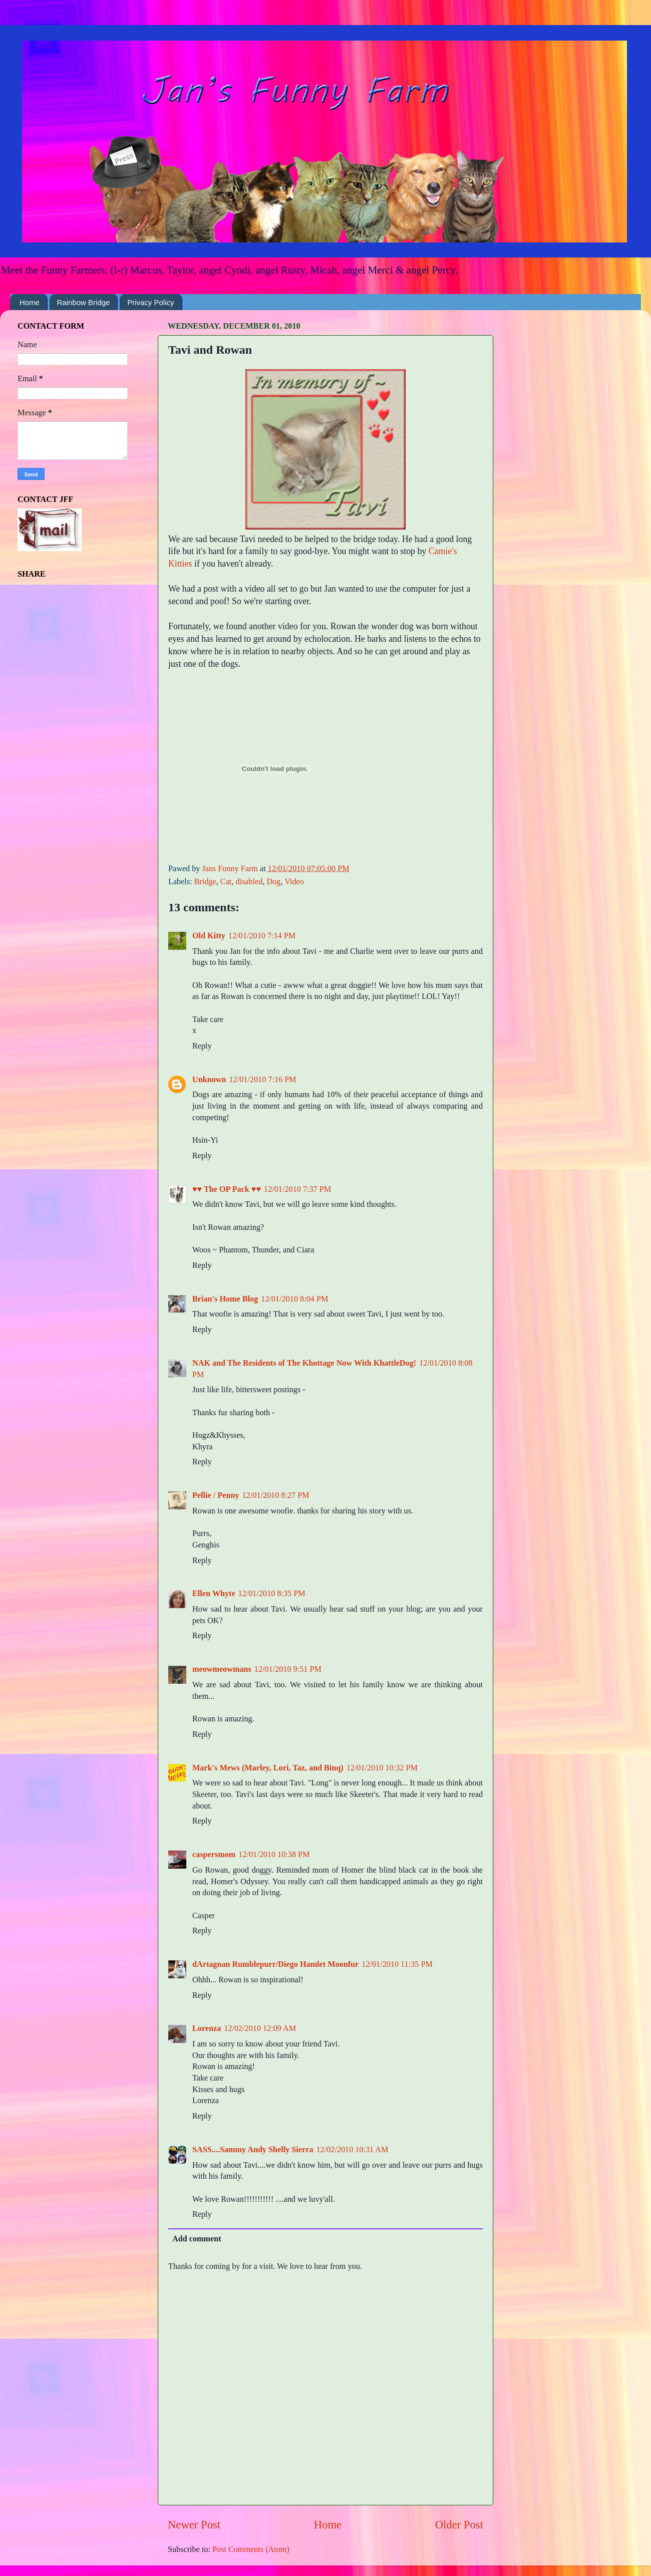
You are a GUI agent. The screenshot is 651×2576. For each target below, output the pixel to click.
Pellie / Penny (215, 1495)
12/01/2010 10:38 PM (273, 1854)
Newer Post (194, 2524)
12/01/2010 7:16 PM (262, 1079)
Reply (202, 1046)
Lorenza (206, 2028)
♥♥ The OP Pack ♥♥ (226, 1189)
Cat (225, 881)
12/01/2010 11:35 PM (397, 1964)
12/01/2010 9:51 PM (287, 1669)
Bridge (205, 881)
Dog (273, 881)
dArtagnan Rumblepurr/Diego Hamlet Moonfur (275, 1964)
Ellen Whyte (213, 1593)
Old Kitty (208, 935)
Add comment (196, 2238)
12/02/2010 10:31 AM (352, 2149)
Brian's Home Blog (225, 1299)
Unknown (209, 1079)
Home (30, 302)
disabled (248, 881)
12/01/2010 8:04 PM (294, 1299)
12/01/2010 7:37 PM (297, 1189)
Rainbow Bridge (83, 302)
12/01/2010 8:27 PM (275, 1495)
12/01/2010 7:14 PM (261, 935)
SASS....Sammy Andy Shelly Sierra (252, 2149)
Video (294, 881)
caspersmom (213, 1854)
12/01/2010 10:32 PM (382, 1767)
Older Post (459, 2524)
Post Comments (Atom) (250, 2549)
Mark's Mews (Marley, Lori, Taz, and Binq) (268, 1767)
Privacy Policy (150, 302)
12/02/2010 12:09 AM (260, 2028)
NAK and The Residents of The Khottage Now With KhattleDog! (304, 1363)
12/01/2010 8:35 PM (271, 1593)
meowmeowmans (221, 1669)
